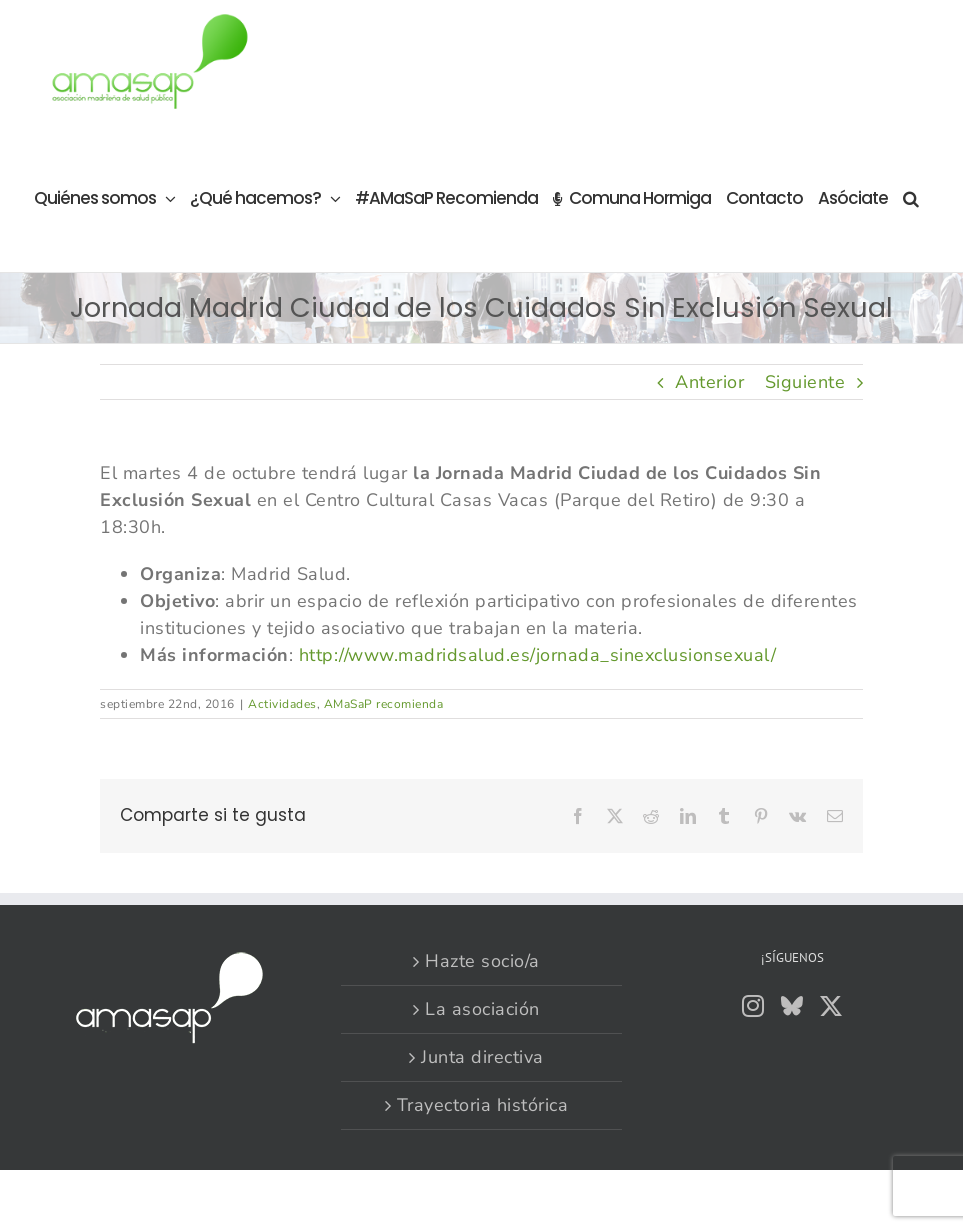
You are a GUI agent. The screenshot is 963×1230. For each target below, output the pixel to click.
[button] (910, 197)
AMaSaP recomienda (384, 704)
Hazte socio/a (482, 961)
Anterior (709, 382)
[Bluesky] (792, 1006)
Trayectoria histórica (483, 1105)
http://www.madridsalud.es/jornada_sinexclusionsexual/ (538, 655)
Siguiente (805, 382)
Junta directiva (482, 1057)
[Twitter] (831, 1006)
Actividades (282, 704)
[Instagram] (753, 1006)
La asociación (482, 1009)
